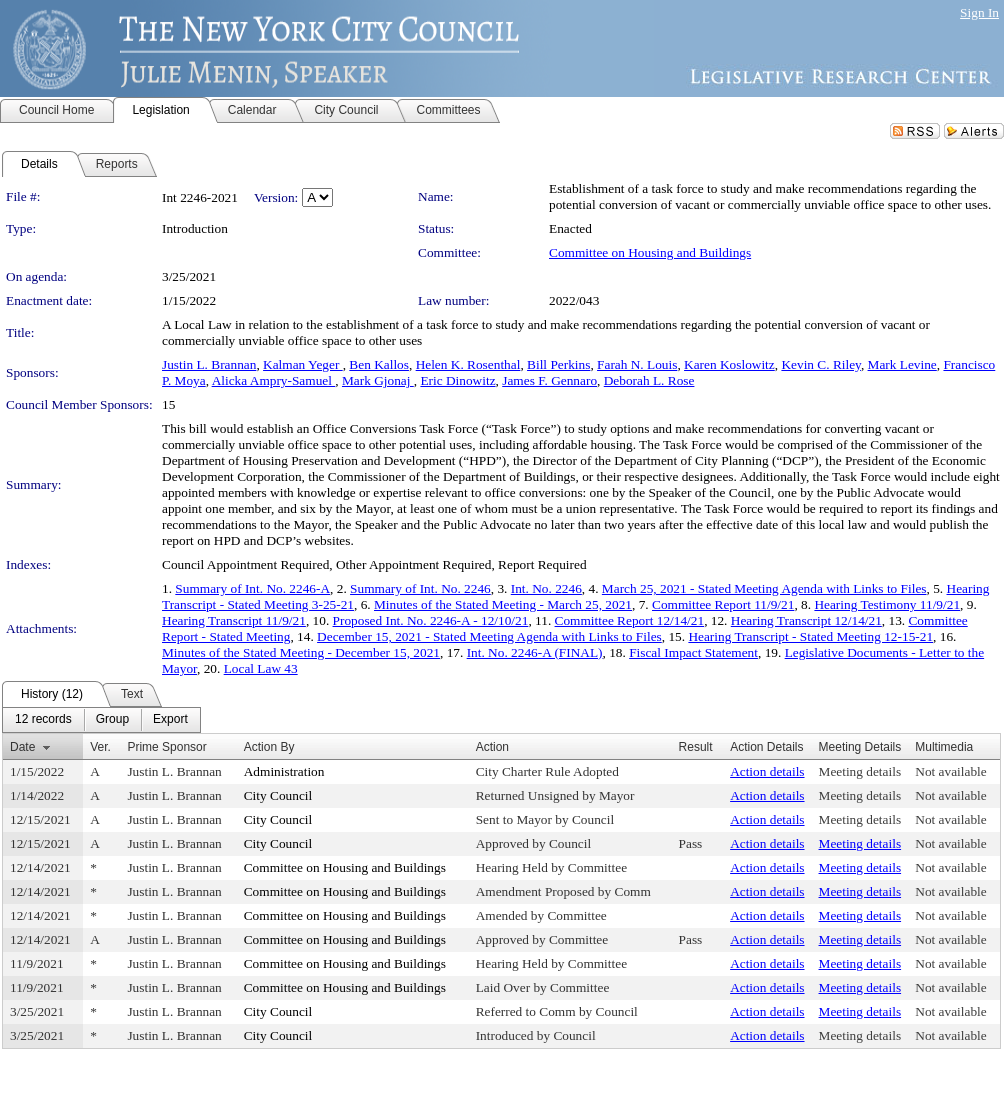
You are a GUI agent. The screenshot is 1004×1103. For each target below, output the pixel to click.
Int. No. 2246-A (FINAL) (535, 652)
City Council (278, 795)
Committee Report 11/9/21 (723, 604)
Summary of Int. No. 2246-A (252, 588)
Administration (284, 771)
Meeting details (860, 771)
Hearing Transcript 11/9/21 (234, 620)
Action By (269, 747)
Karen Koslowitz (729, 364)
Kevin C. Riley (820, 364)
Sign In (979, 12)
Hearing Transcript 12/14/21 (806, 620)
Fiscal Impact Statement (693, 652)
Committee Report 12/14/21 (630, 620)
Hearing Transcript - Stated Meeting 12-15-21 (810, 636)
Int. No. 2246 (546, 588)
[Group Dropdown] (112, 720)
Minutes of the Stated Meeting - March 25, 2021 (503, 604)
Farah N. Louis (637, 364)
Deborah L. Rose (649, 380)
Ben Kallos (379, 364)
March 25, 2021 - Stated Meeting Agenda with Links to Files (764, 588)
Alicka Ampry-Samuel (274, 380)
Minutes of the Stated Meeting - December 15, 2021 (301, 652)
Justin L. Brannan (209, 364)
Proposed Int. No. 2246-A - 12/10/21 (431, 620)
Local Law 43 (261, 668)
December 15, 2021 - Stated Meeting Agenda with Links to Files (489, 636)
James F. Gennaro (549, 380)
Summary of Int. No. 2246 (420, 588)
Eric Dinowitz (457, 380)
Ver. (100, 747)
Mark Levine (902, 364)
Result (696, 747)
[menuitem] (43, 720)
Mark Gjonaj (378, 380)
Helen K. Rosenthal (468, 364)
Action (492, 747)
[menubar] (101, 720)
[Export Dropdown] (170, 720)
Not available (950, 771)
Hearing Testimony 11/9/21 (887, 604)
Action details (767, 771)
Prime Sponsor (166, 747)
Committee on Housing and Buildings (650, 252)
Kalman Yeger (303, 364)
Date (22, 747)
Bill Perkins (558, 364)
